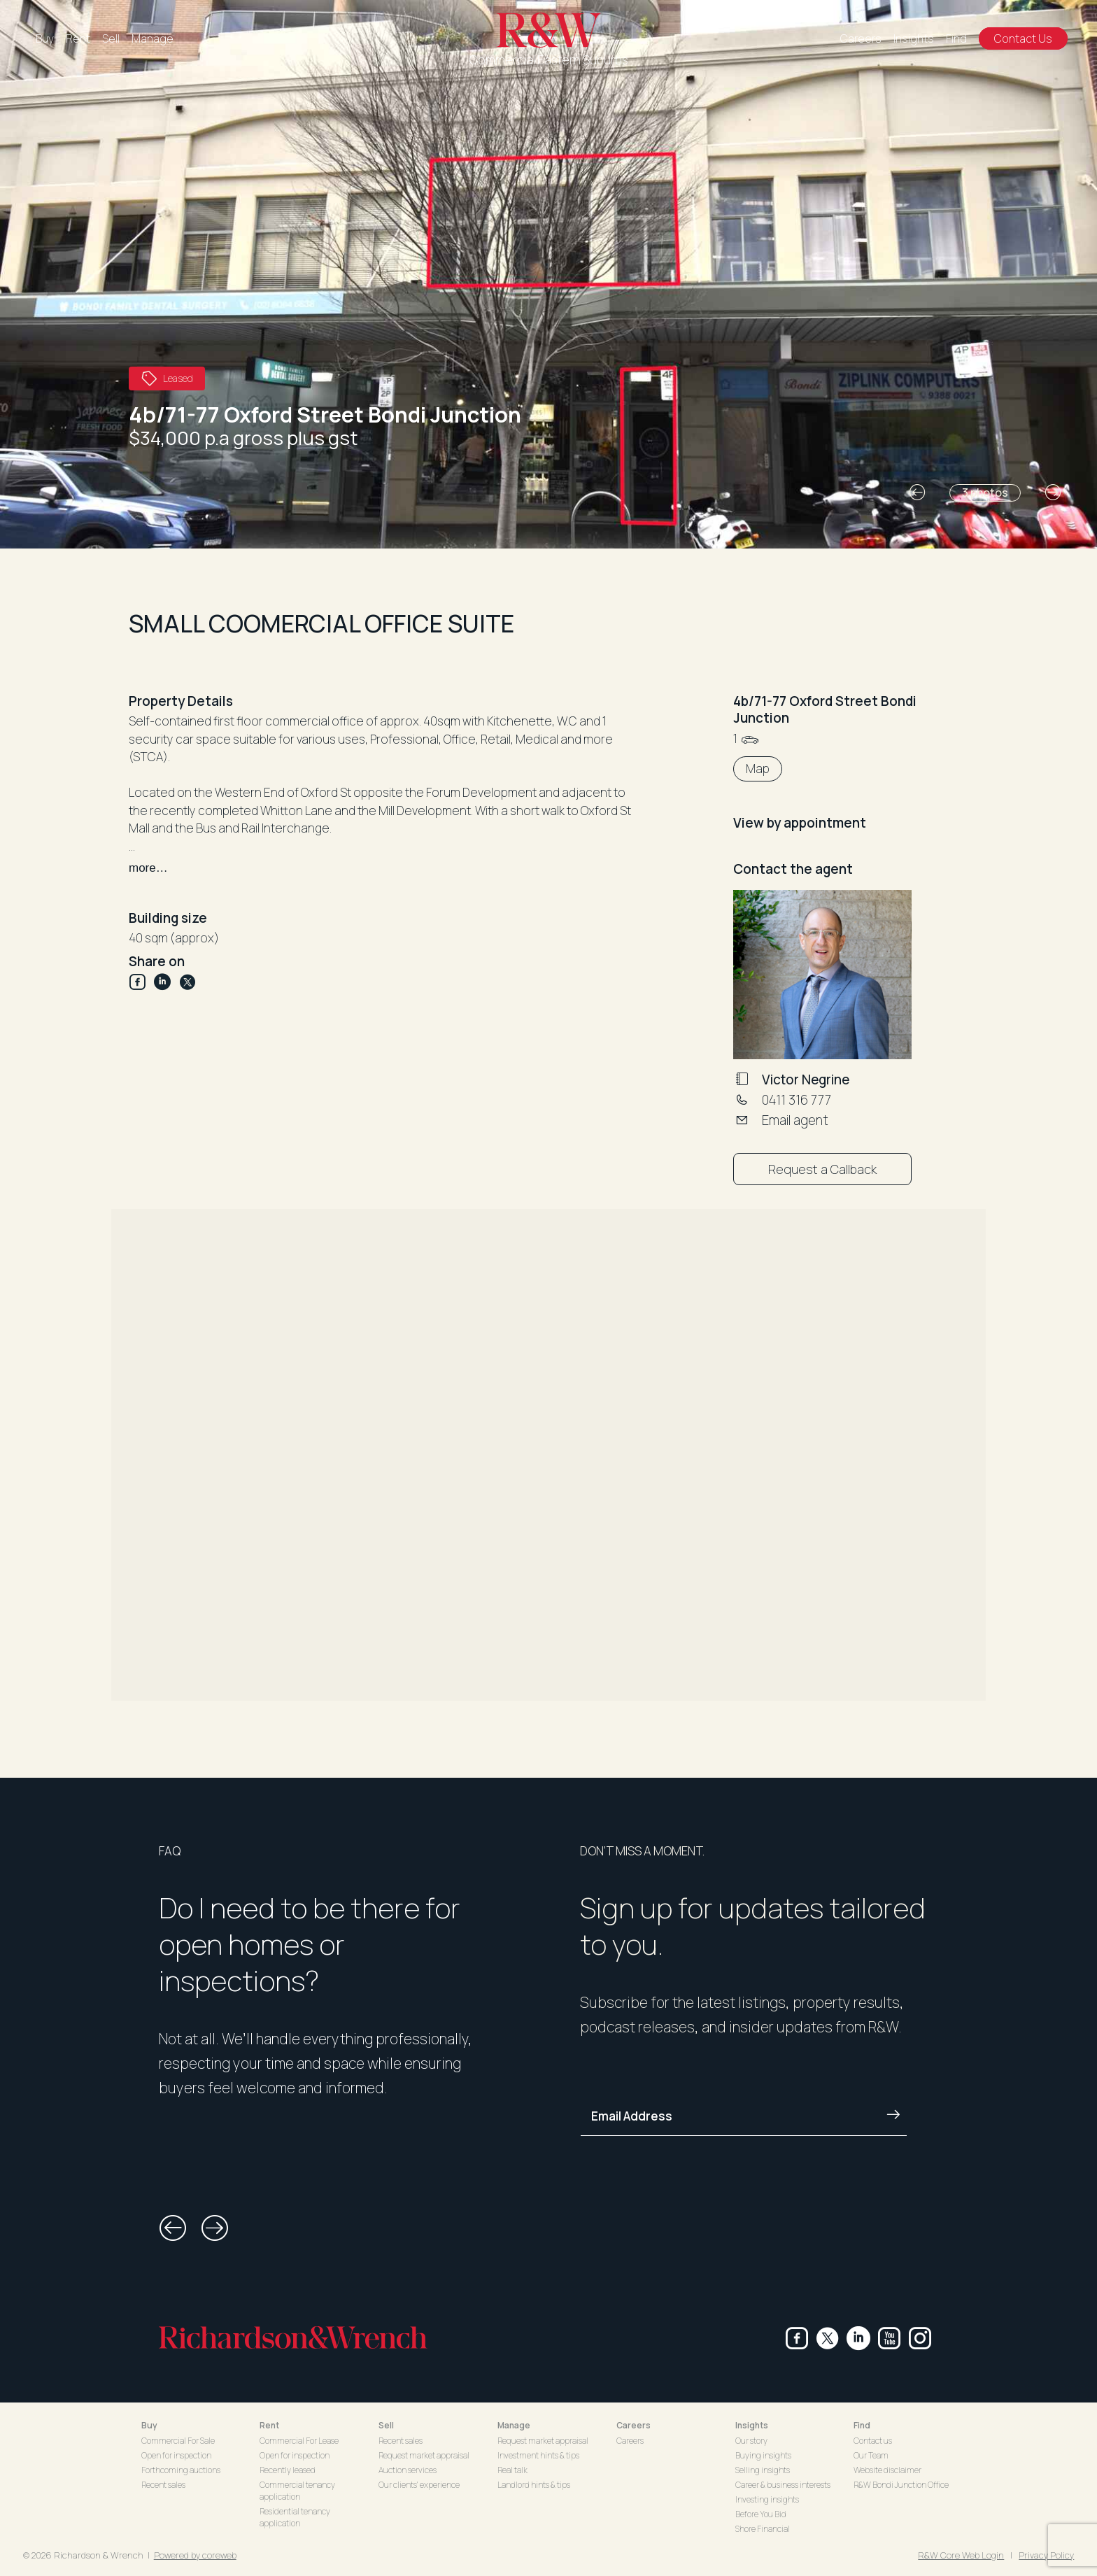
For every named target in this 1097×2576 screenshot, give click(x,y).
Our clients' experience (419, 2485)
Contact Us (1023, 38)
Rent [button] (269, 2425)
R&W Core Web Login (961, 2555)
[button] (917, 492)
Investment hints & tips (538, 2455)
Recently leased (288, 2470)
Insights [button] (751, 2425)
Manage (153, 38)
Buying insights (763, 2455)
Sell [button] (386, 2425)
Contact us (873, 2441)
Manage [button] (513, 2425)
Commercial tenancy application (297, 2491)
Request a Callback (822, 1169)
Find (956, 38)
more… (148, 868)
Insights (913, 38)
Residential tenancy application (295, 2517)
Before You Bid (760, 2514)
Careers (861, 38)
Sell (111, 38)
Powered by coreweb (195, 2555)
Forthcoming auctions (180, 2470)
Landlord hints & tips (533, 2485)
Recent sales (163, 2485)
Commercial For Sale (178, 2441)
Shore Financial (762, 2529)
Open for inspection (176, 2455)
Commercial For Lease (299, 2441)
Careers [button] (633, 2425)
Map (758, 768)
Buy (45, 38)
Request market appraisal (423, 2455)
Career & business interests (782, 2485)
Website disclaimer (887, 2470)
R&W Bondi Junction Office (901, 2485)
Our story (751, 2441)
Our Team (871, 2455)
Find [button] (862, 2425)
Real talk (512, 2470)
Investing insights (767, 2499)
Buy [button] (149, 2425)
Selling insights (762, 2470)
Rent (78, 38)
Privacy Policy (1046, 2555)
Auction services (407, 2470)
